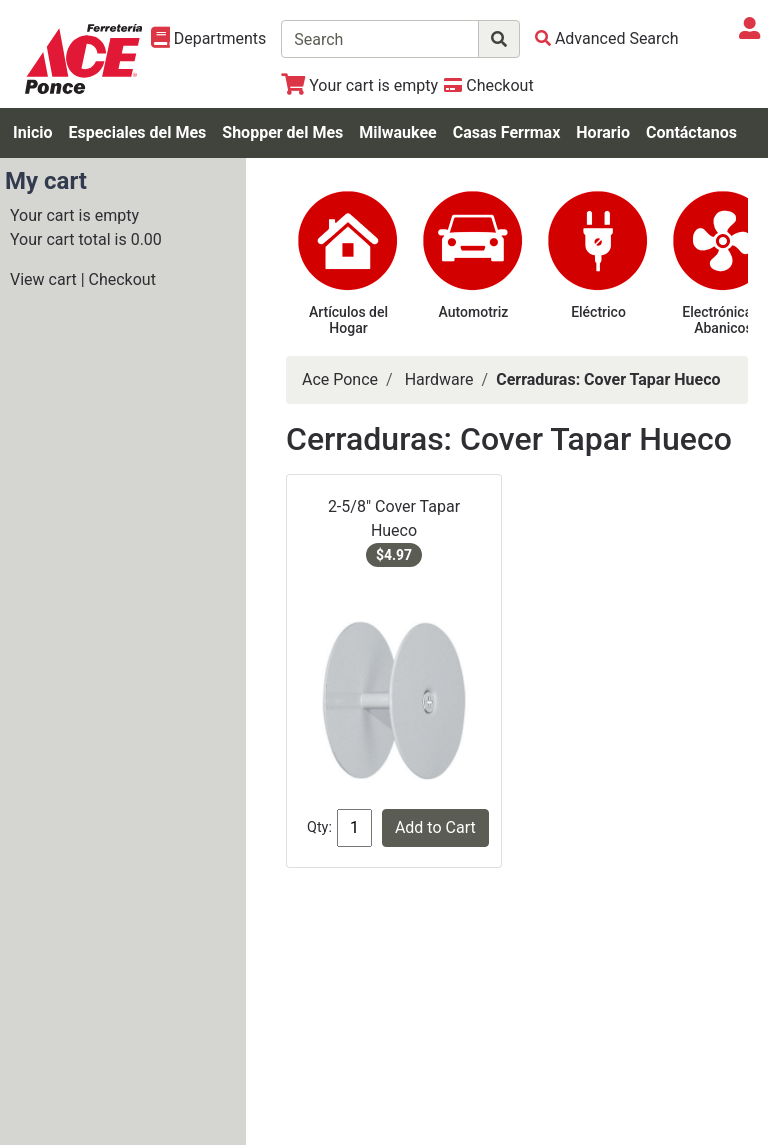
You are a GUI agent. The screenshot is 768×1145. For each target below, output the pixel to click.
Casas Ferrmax (507, 132)
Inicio (32, 132)
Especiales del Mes (137, 132)
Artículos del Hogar (348, 320)
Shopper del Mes (282, 132)
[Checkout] (488, 85)
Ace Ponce (340, 379)
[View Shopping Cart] (359, 85)
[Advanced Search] (607, 38)
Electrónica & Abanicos (723, 320)
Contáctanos (691, 132)
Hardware (439, 379)
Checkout (122, 279)
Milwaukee (397, 132)
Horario (603, 132)
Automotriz (474, 312)
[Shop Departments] (209, 39)
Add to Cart (435, 827)
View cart (43, 279)
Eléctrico (598, 312)
